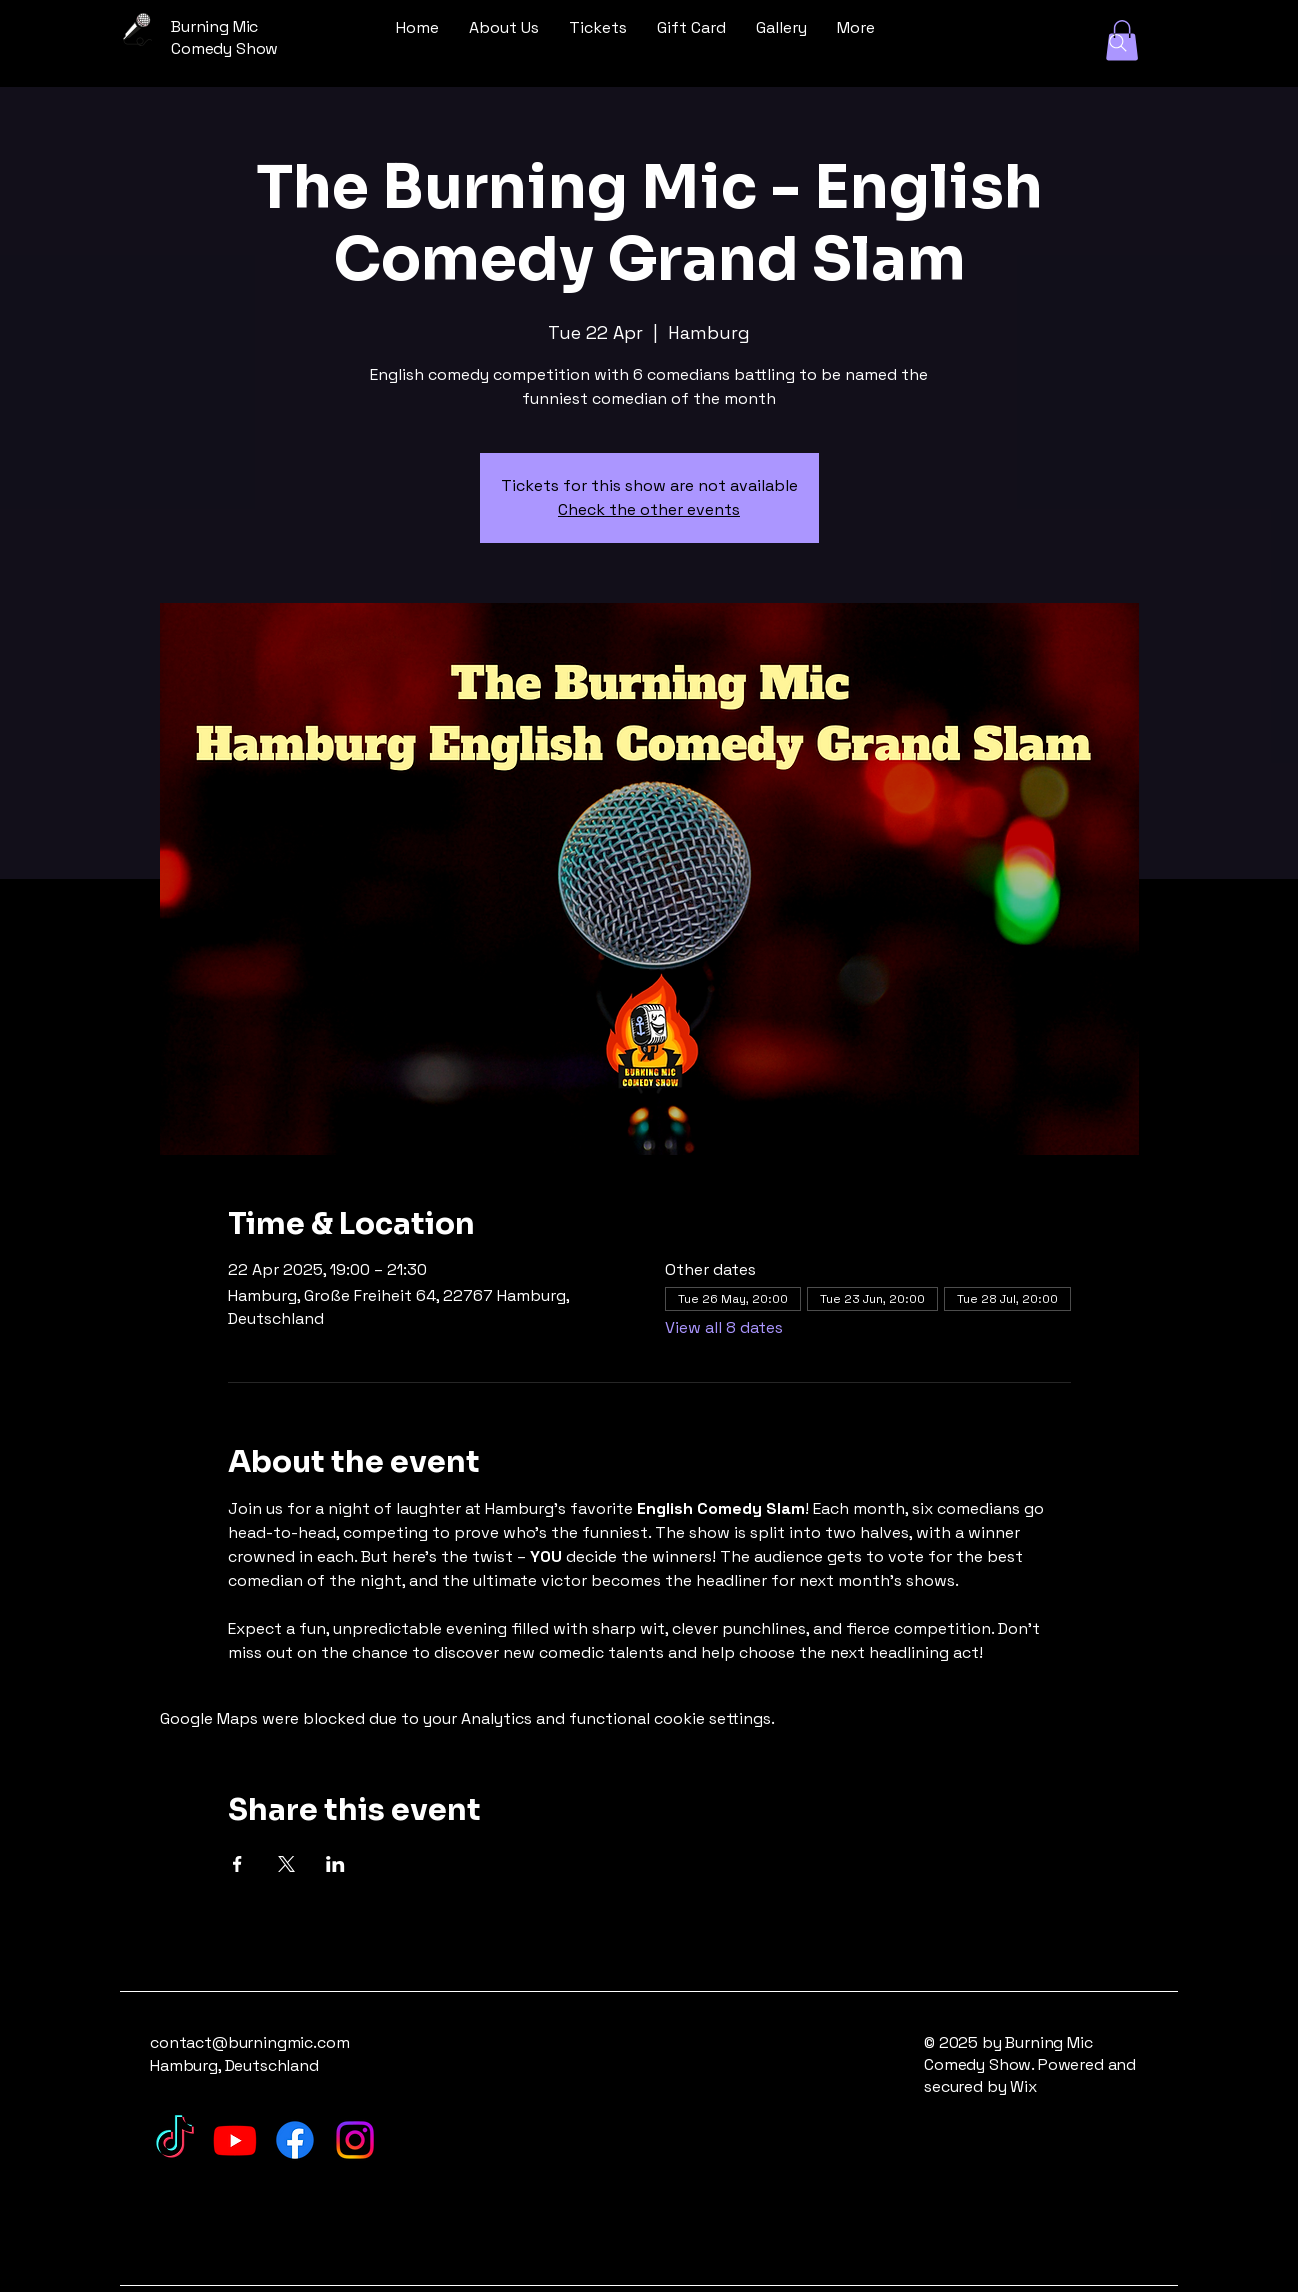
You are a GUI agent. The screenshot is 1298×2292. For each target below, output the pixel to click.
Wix (1025, 2086)
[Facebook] (295, 2140)
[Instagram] (355, 2140)
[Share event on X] (286, 1864)
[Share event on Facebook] (237, 1864)
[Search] (1118, 43)
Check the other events (649, 509)
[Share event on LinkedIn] (335, 1864)
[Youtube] (235, 2140)
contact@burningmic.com (249, 2042)
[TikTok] (175, 2140)
